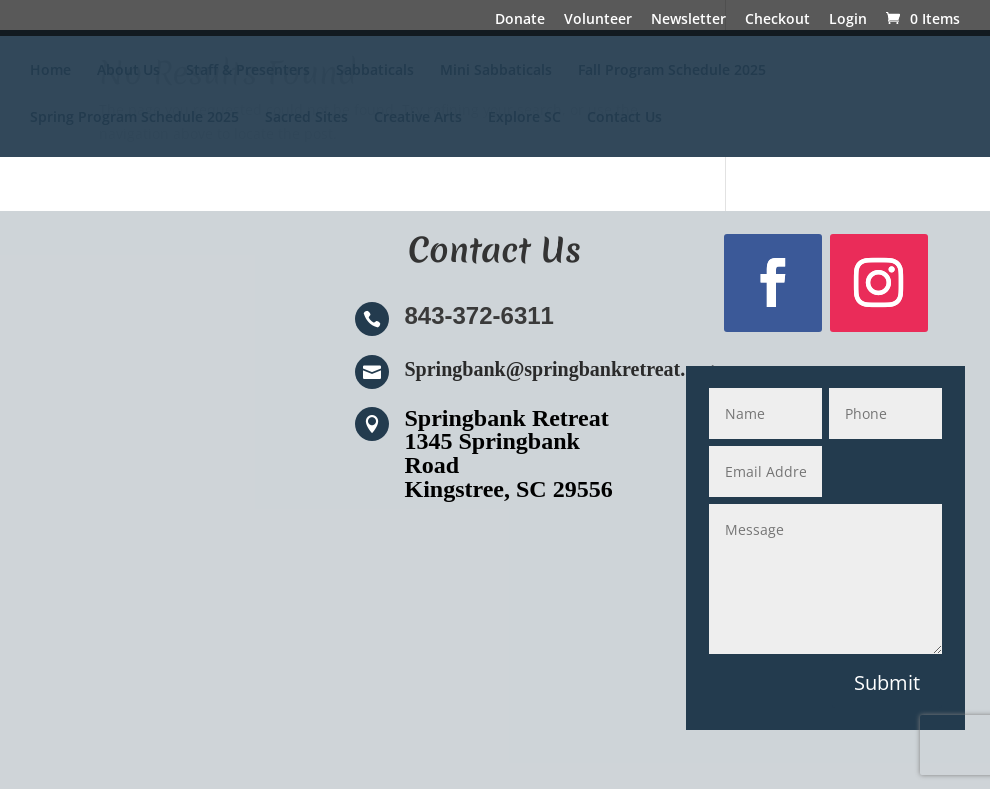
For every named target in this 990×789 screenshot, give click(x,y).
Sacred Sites (306, 118)
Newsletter (688, 20)
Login (848, 20)
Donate (520, 20)
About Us (128, 71)
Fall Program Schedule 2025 (672, 71)
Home (50, 71)
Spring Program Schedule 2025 (134, 118)
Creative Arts (418, 118)
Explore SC (524, 118)
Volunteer (598, 20)
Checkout (777, 20)
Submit (887, 682)
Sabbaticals (375, 71)
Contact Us (624, 118)
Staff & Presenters (248, 71)
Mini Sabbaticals (496, 71)
